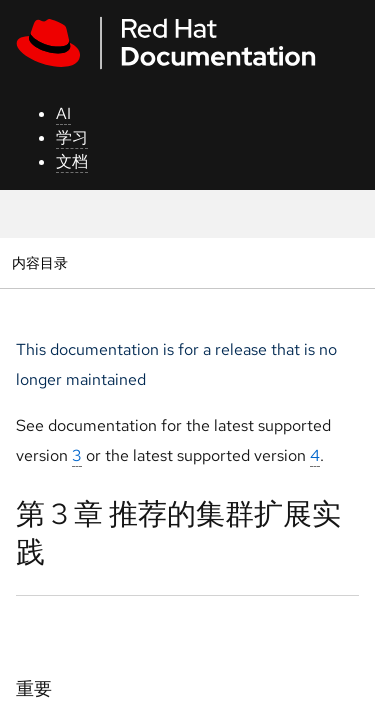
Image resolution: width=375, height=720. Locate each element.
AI (63, 113)
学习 (72, 137)
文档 (72, 161)
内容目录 (39, 262)
